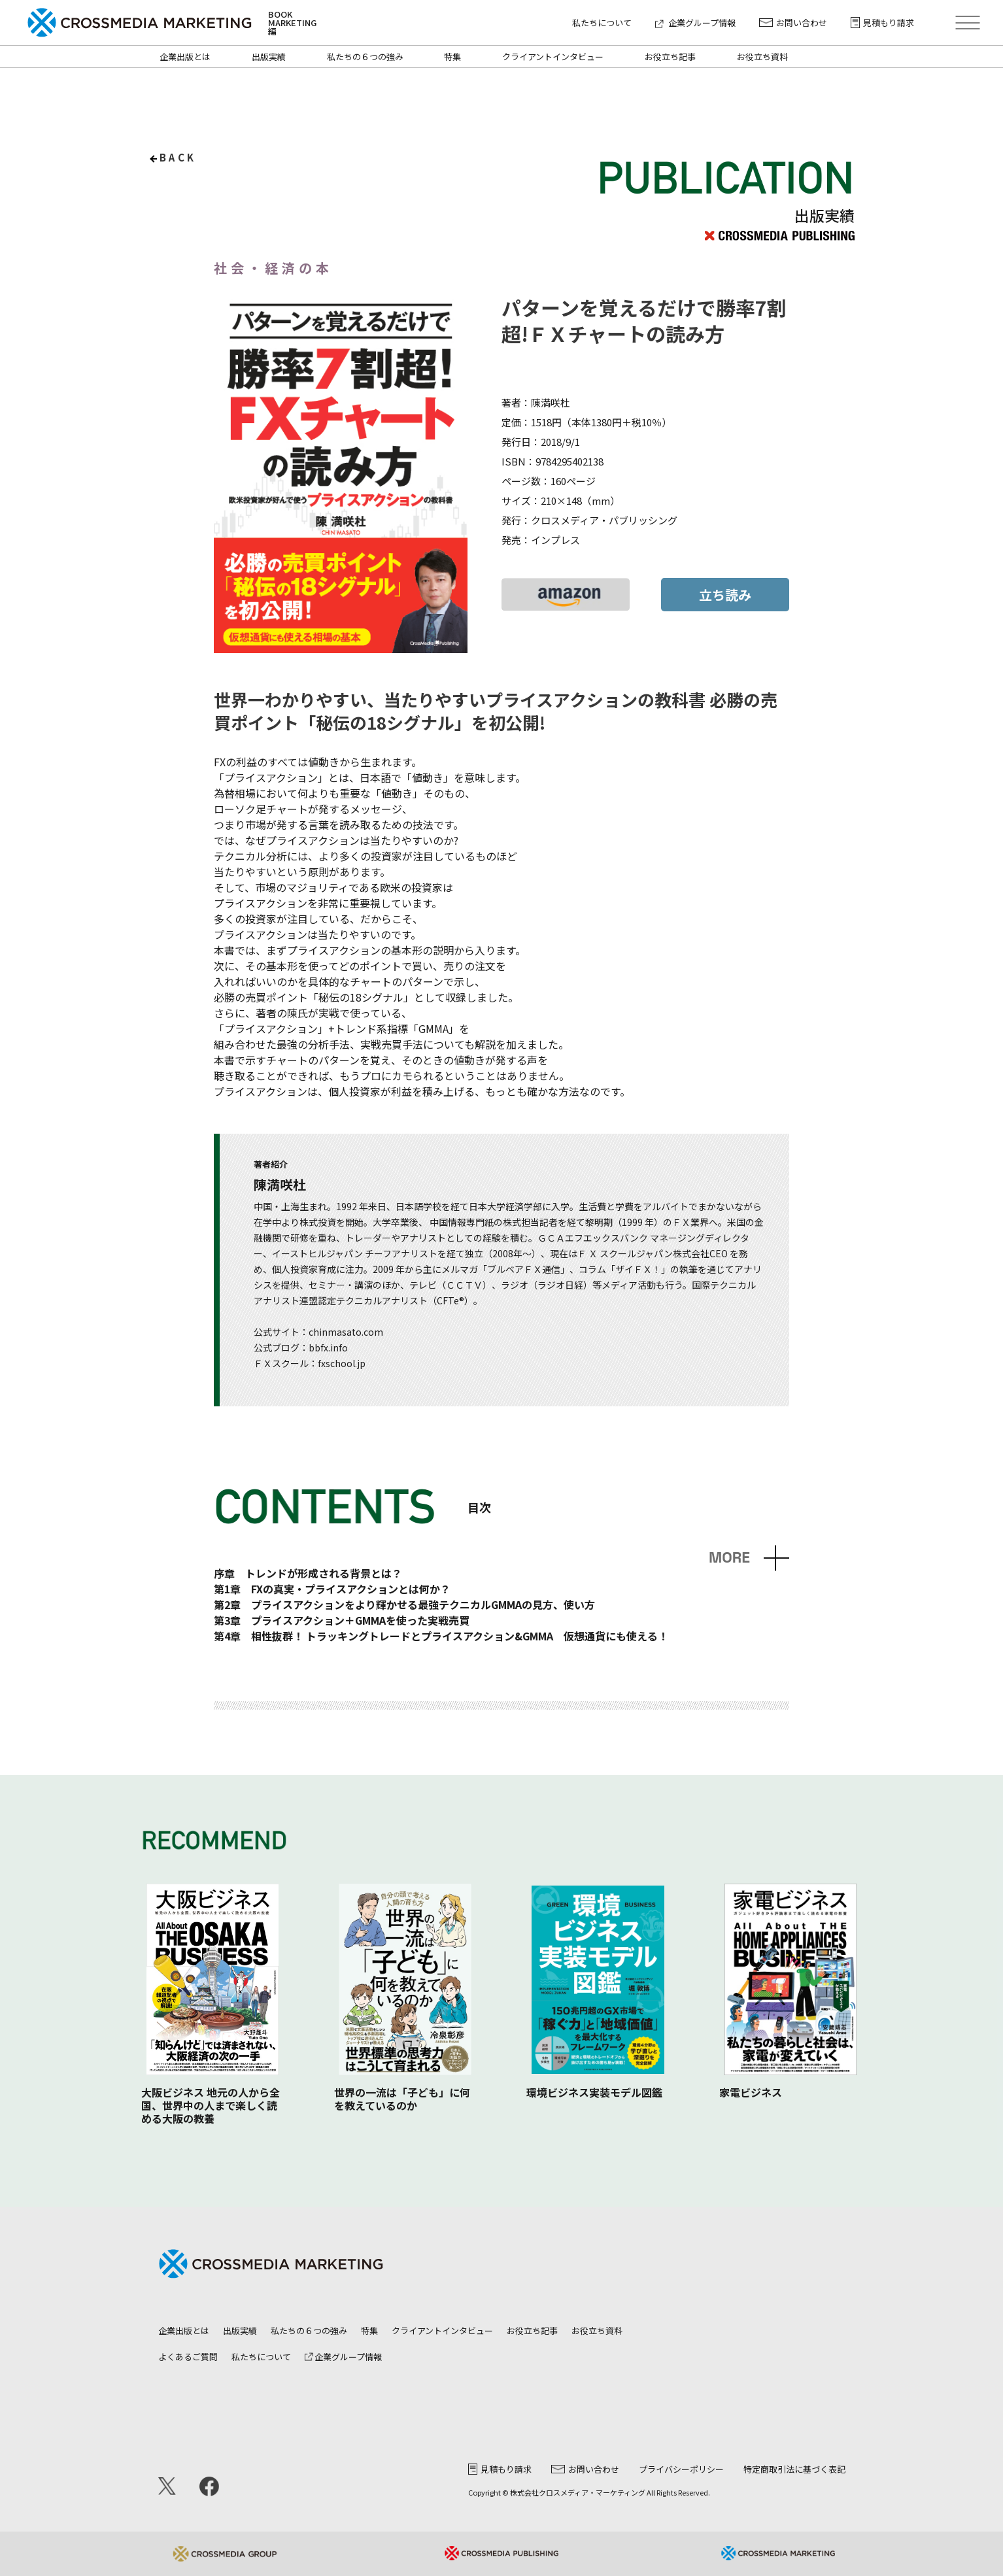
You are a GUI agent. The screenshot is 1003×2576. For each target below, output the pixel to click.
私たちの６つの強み (365, 56)
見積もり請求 (882, 22)
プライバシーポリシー (681, 2469)
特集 (452, 56)
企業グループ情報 (695, 22)
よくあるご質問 (188, 2356)
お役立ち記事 (670, 56)
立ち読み (725, 594)
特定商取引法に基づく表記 (794, 2469)
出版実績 (269, 56)
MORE (729, 1557)
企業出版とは (185, 56)
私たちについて (602, 22)
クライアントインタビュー (553, 56)
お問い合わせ (793, 22)
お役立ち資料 (762, 56)
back (178, 157)
